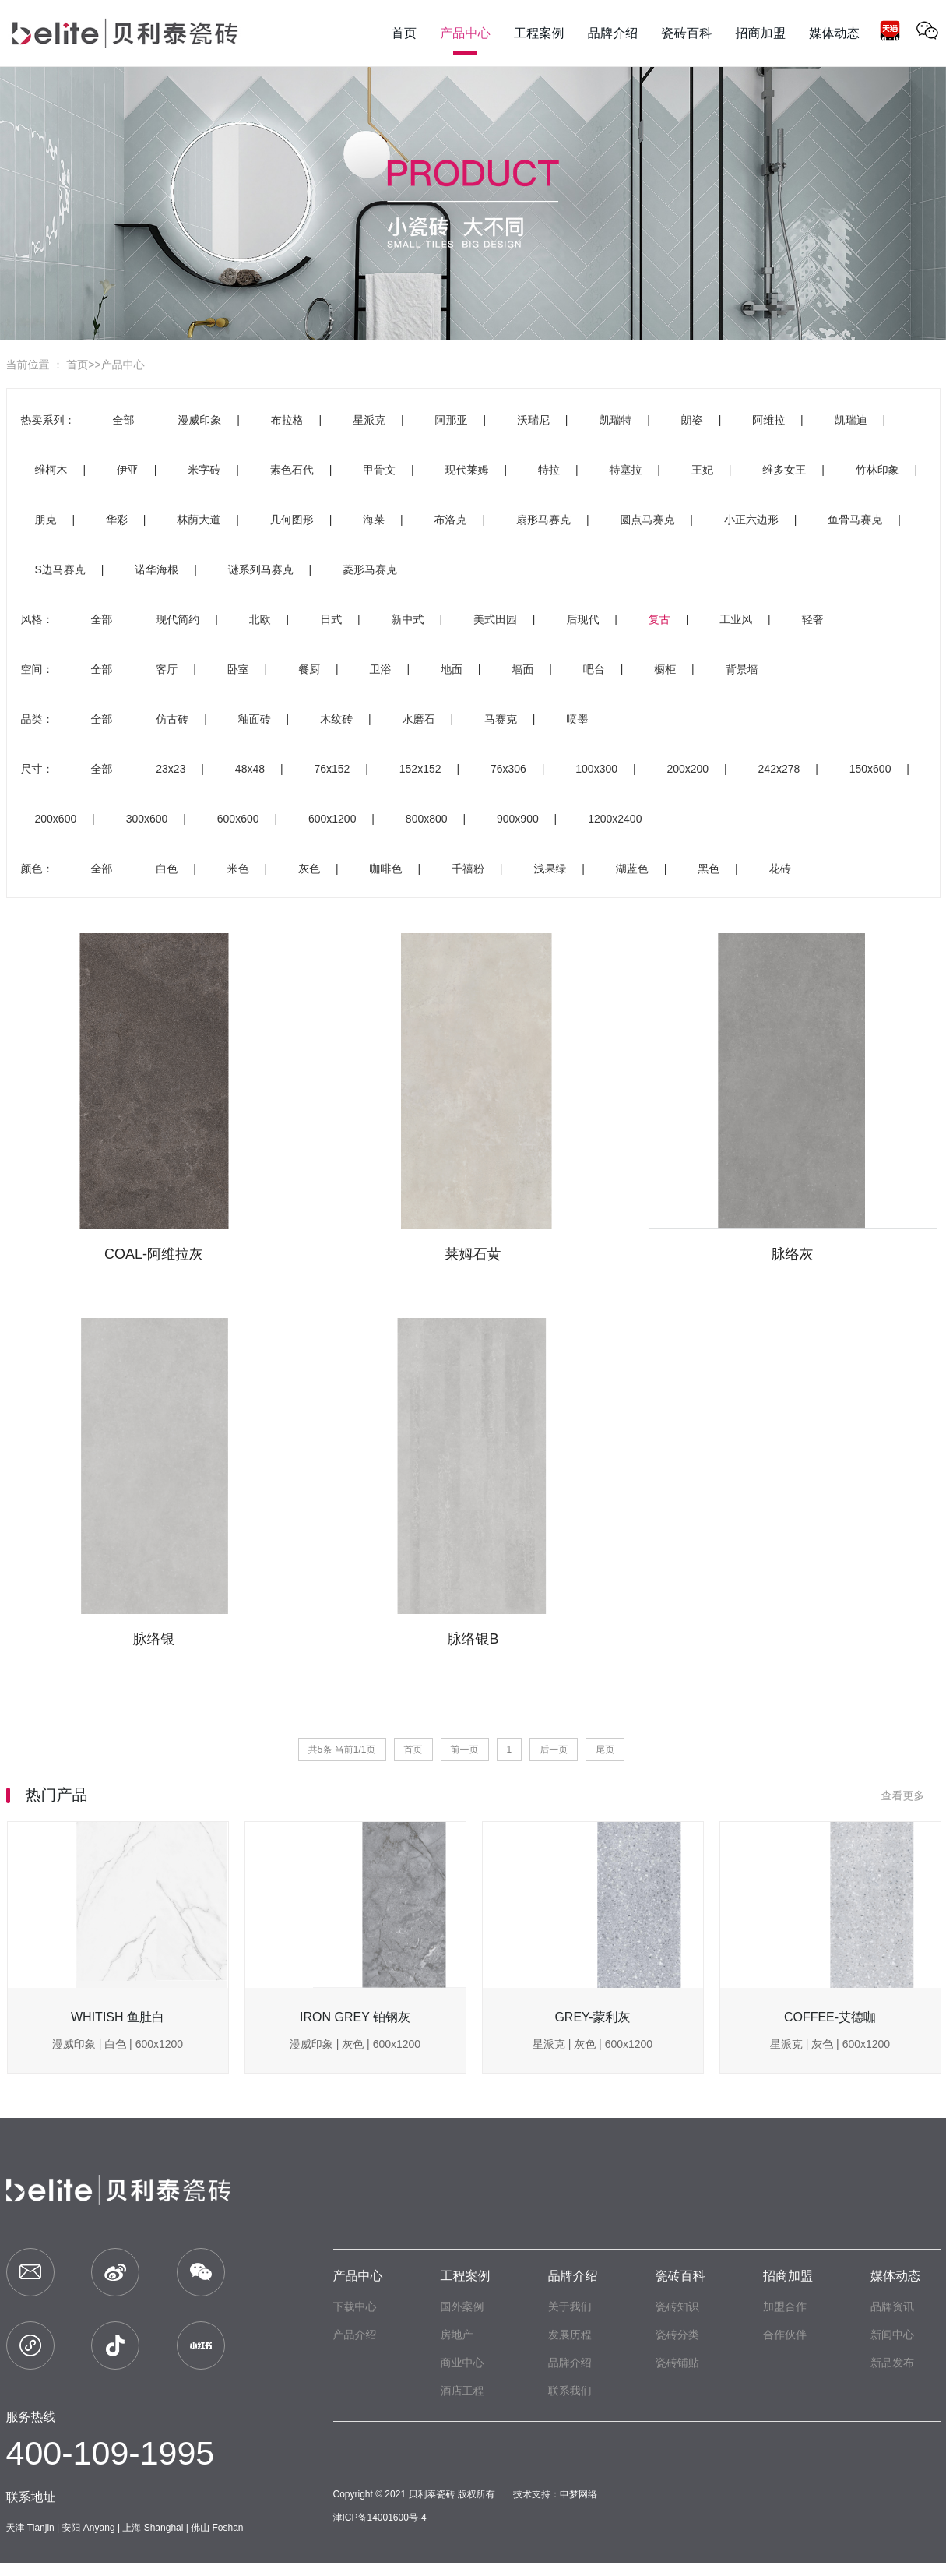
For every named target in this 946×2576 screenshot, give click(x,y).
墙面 (522, 669)
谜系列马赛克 (261, 569)
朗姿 (692, 420)
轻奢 (813, 619)
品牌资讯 (892, 2306)
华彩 (117, 519)
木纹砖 (336, 719)
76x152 (332, 769)
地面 (451, 669)
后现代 (582, 619)
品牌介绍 (573, 2275)
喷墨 (577, 719)
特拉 (549, 469)
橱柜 (665, 669)
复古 (659, 619)
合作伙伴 (785, 2334)
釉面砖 (254, 719)
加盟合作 (785, 2306)
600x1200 (332, 818)
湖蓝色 (632, 868)
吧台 (594, 669)
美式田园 (495, 619)
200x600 (56, 818)
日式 (331, 619)
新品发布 (892, 2362)
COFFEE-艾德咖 (830, 2017)
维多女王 (784, 469)
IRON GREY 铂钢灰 (355, 2017)
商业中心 (462, 2362)
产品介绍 (355, 2334)
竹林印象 (877, 469)
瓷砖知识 (677, 2306)
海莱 (374, 519)
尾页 (605, 1749)
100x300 (596, 769)
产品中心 (123, 364)
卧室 (238, 669)
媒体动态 (895, 2275)
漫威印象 (199, 420)
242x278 (779, 769)
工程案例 (466, 2275)
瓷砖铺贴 (677, 2362)
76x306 (508, 769)
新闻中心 (892, 2334)
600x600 (238, 818)
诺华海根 (156, 569)
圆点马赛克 (647, 519)
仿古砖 (172, 719)
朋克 (46, 519)
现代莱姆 (467, 469)
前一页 (465, 1749)
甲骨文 (379, 469)
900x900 (518, 818)
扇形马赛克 (543, 519)
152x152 (420, 769)
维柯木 (51, 469)
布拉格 (287, 420)
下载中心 (355, 2306)
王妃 (702, 469)
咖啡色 (386, 868)
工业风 (735, 619)
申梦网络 (578, 2494)
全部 (123, 420)
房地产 (457, 2334)
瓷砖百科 (680, 2275)
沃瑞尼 (533, 420)
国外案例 (462, 2306)
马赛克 (500, 719)
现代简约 (177, 619)
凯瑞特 (615, 420)
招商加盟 (788, 2275)
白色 (167, 868)
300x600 (147, 818)
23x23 (170, 769)
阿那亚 (451, 420)
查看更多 (911, 1795)
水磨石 (419, 719)
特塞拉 (625, 469)
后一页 (554, 1749)
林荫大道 (198, 519)
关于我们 (570, 2306)
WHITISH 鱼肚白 (117, 2017)
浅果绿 (549, 868)
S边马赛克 (60, 569)
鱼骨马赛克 (855, 519)
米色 (238, 868)
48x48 (250, 769)
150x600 (870, 769)
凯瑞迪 (851, 420)
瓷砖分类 (677, 2334)
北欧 (260, 619)
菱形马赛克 (370, 569)
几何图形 (292, 519)
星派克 (369, 420)
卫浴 (381, 669)
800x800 (427, 818)
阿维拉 (768, 420)
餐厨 (309, 669)
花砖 (780, 868)
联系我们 (570, 2390)
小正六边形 (751, 519)
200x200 (687, 769)
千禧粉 (468, 868)
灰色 (309, 868)
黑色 (708, 868)
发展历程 (570, 2334)
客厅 (167, 669)
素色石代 (292, 469)
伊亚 (128, 469)
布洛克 (450, 519)
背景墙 (742, 669)
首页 (77, 364)
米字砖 (204, 469)
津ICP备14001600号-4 (380, 2517)
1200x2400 (615, 818)
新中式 (408, 619)
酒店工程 (462, 2390)
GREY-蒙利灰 (592, 2017)
